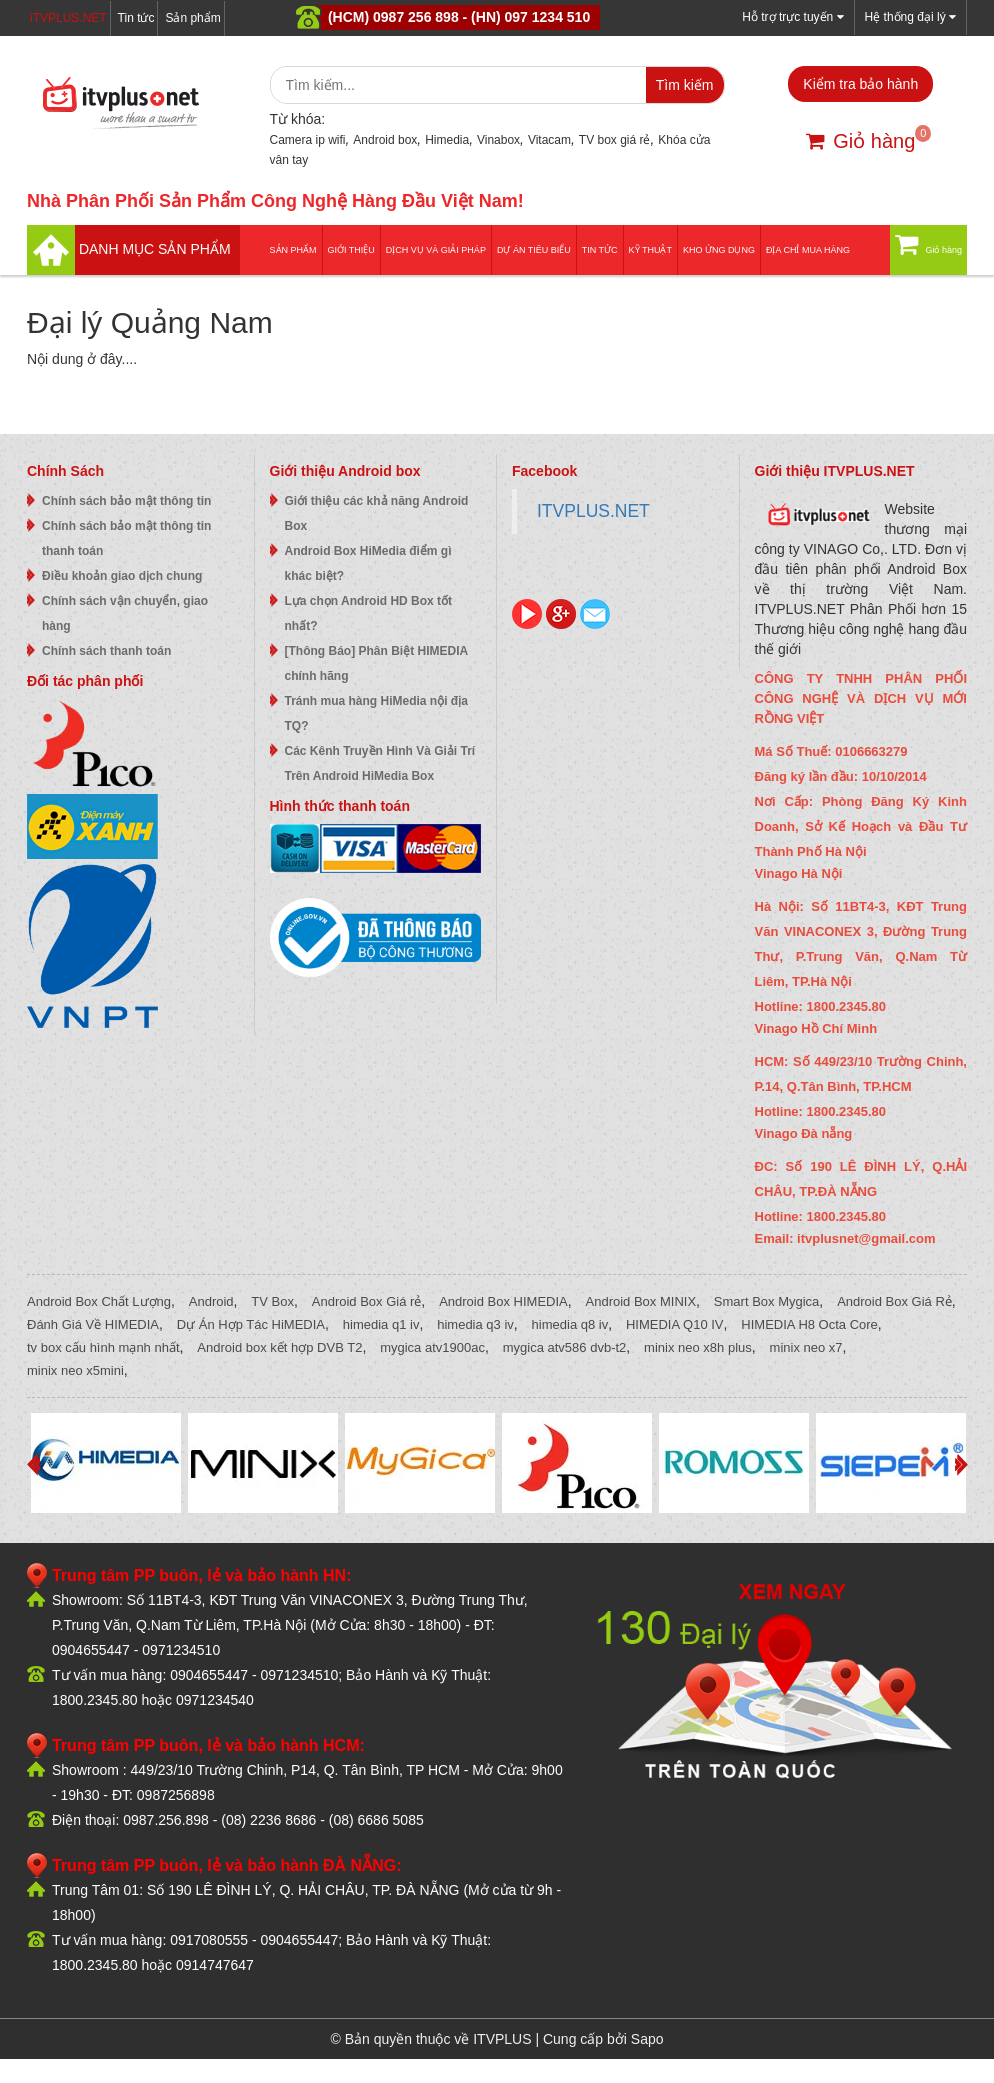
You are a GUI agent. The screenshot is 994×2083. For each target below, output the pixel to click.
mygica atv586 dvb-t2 (565, 1347)
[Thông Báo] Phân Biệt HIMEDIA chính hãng (377, 663)
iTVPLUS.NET (68, 18)
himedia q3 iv (475, 1324)
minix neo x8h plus (698, 1347)
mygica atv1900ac (432, 1347)
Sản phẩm (192, 18)
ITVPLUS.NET (593, 511)
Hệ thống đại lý (910, 16)
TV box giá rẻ (615, 140)
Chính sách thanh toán (106, 651)
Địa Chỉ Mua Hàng (808, 250)
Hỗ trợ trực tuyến (792, 16)
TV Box (272, 1301)
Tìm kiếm (685, 85)
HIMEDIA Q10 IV (675, 1324)
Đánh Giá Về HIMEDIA (93, 1324)
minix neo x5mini (75, 1370)
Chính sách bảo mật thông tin (126, 501)
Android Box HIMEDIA (503, 1301)
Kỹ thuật (650, 250)
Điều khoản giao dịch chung (122, 576)
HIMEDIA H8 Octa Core (809, 1324)
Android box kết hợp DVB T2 (279, 1347)
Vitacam (549, 140)
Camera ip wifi (308, 140)
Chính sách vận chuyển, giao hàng (125, 613)
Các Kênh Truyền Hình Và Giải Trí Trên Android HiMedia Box (380, 763)
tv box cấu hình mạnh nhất (103, 1347)
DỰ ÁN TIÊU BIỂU (534, 250)
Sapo (647, 2039)
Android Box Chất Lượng (99, 1301)
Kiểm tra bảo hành (860, 84)
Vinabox (498, 140)
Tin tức (136, 18)
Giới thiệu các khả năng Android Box (377, 513)
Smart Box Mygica (766, 1301)
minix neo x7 (806, 1347)
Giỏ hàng (860, 141)
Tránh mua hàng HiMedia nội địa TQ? (376, 713)
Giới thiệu (351, 250)
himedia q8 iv (570, 1324)
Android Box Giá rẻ (367, 1301)
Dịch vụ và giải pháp (436, 250)
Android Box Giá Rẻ (894, 1301)
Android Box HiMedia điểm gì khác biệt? (368, 563)
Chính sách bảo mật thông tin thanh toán (126, 538)
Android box (385, 140)
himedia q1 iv (381, 1324)
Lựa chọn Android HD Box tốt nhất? (369, 613)
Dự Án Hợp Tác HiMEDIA (251, 1324)
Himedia (447, 140)
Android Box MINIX (641, 1301)
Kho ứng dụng (719, 250)
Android (211, 1301)
